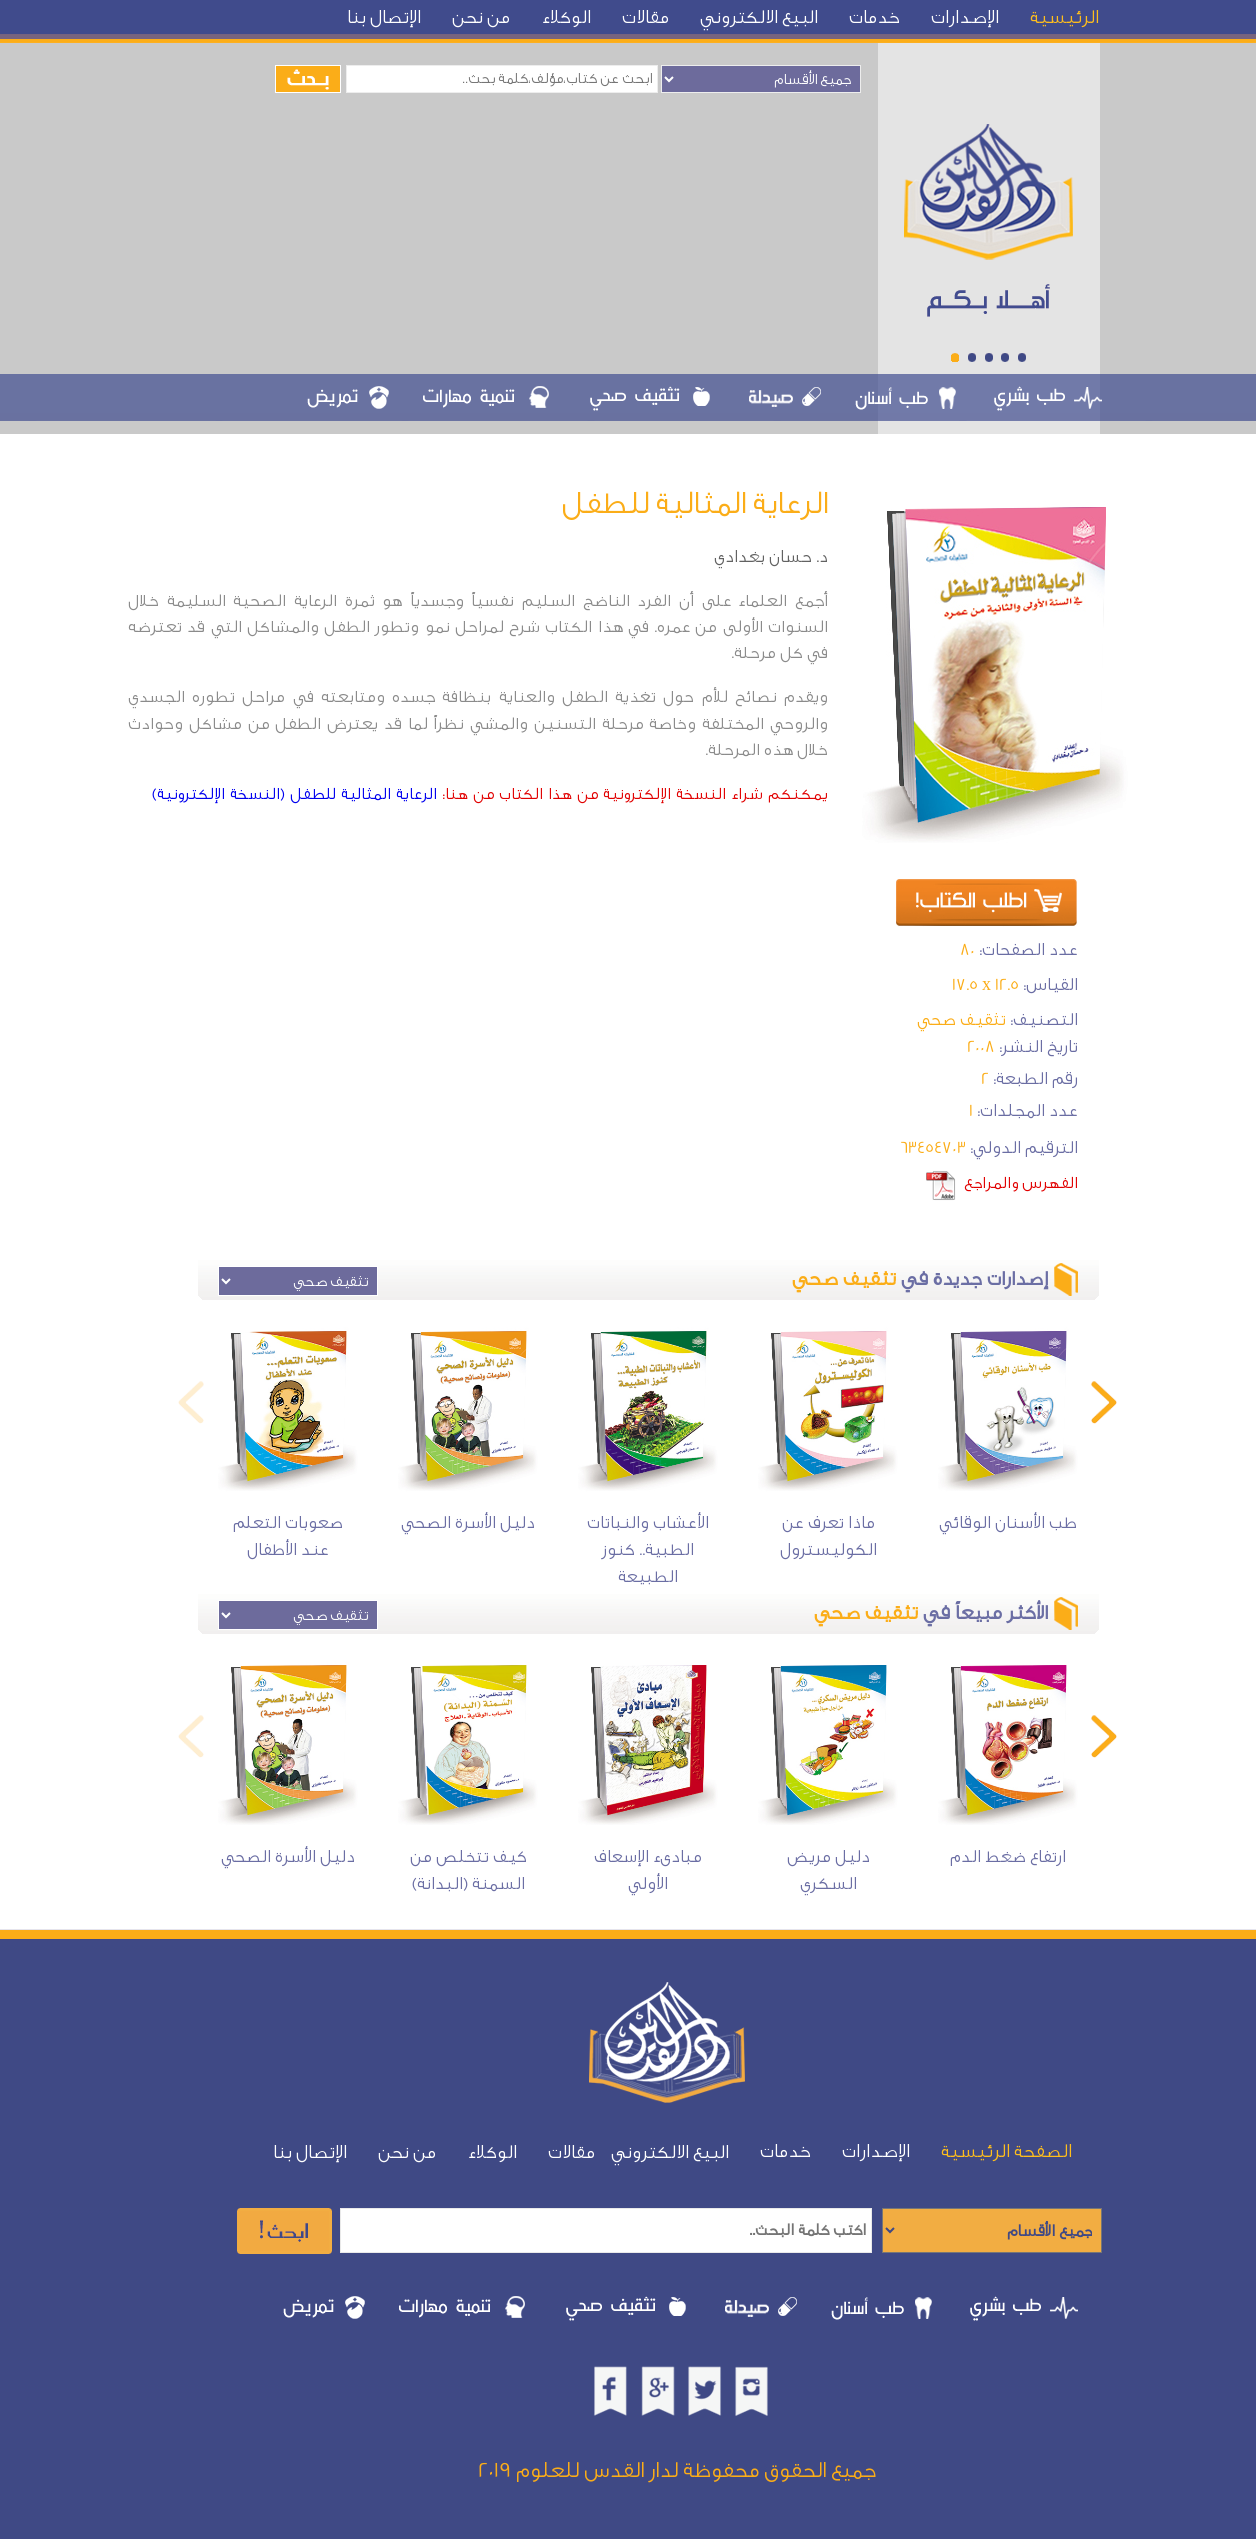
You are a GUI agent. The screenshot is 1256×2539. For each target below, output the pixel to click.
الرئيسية (1064, 17)
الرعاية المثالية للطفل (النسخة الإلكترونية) (294, 794)
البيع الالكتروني (759, 17)
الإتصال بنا (384, 17)
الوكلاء (566, 17)
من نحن (481, 17)
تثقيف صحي (961, 1019)
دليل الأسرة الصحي (468, 1522)
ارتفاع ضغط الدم (1008, 1856)
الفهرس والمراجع (1021, 1183)
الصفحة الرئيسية (1006, 2151)
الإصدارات (965, 17)
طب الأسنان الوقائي (1008, 1522)
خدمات (874, 17)
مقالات (645, 17)
